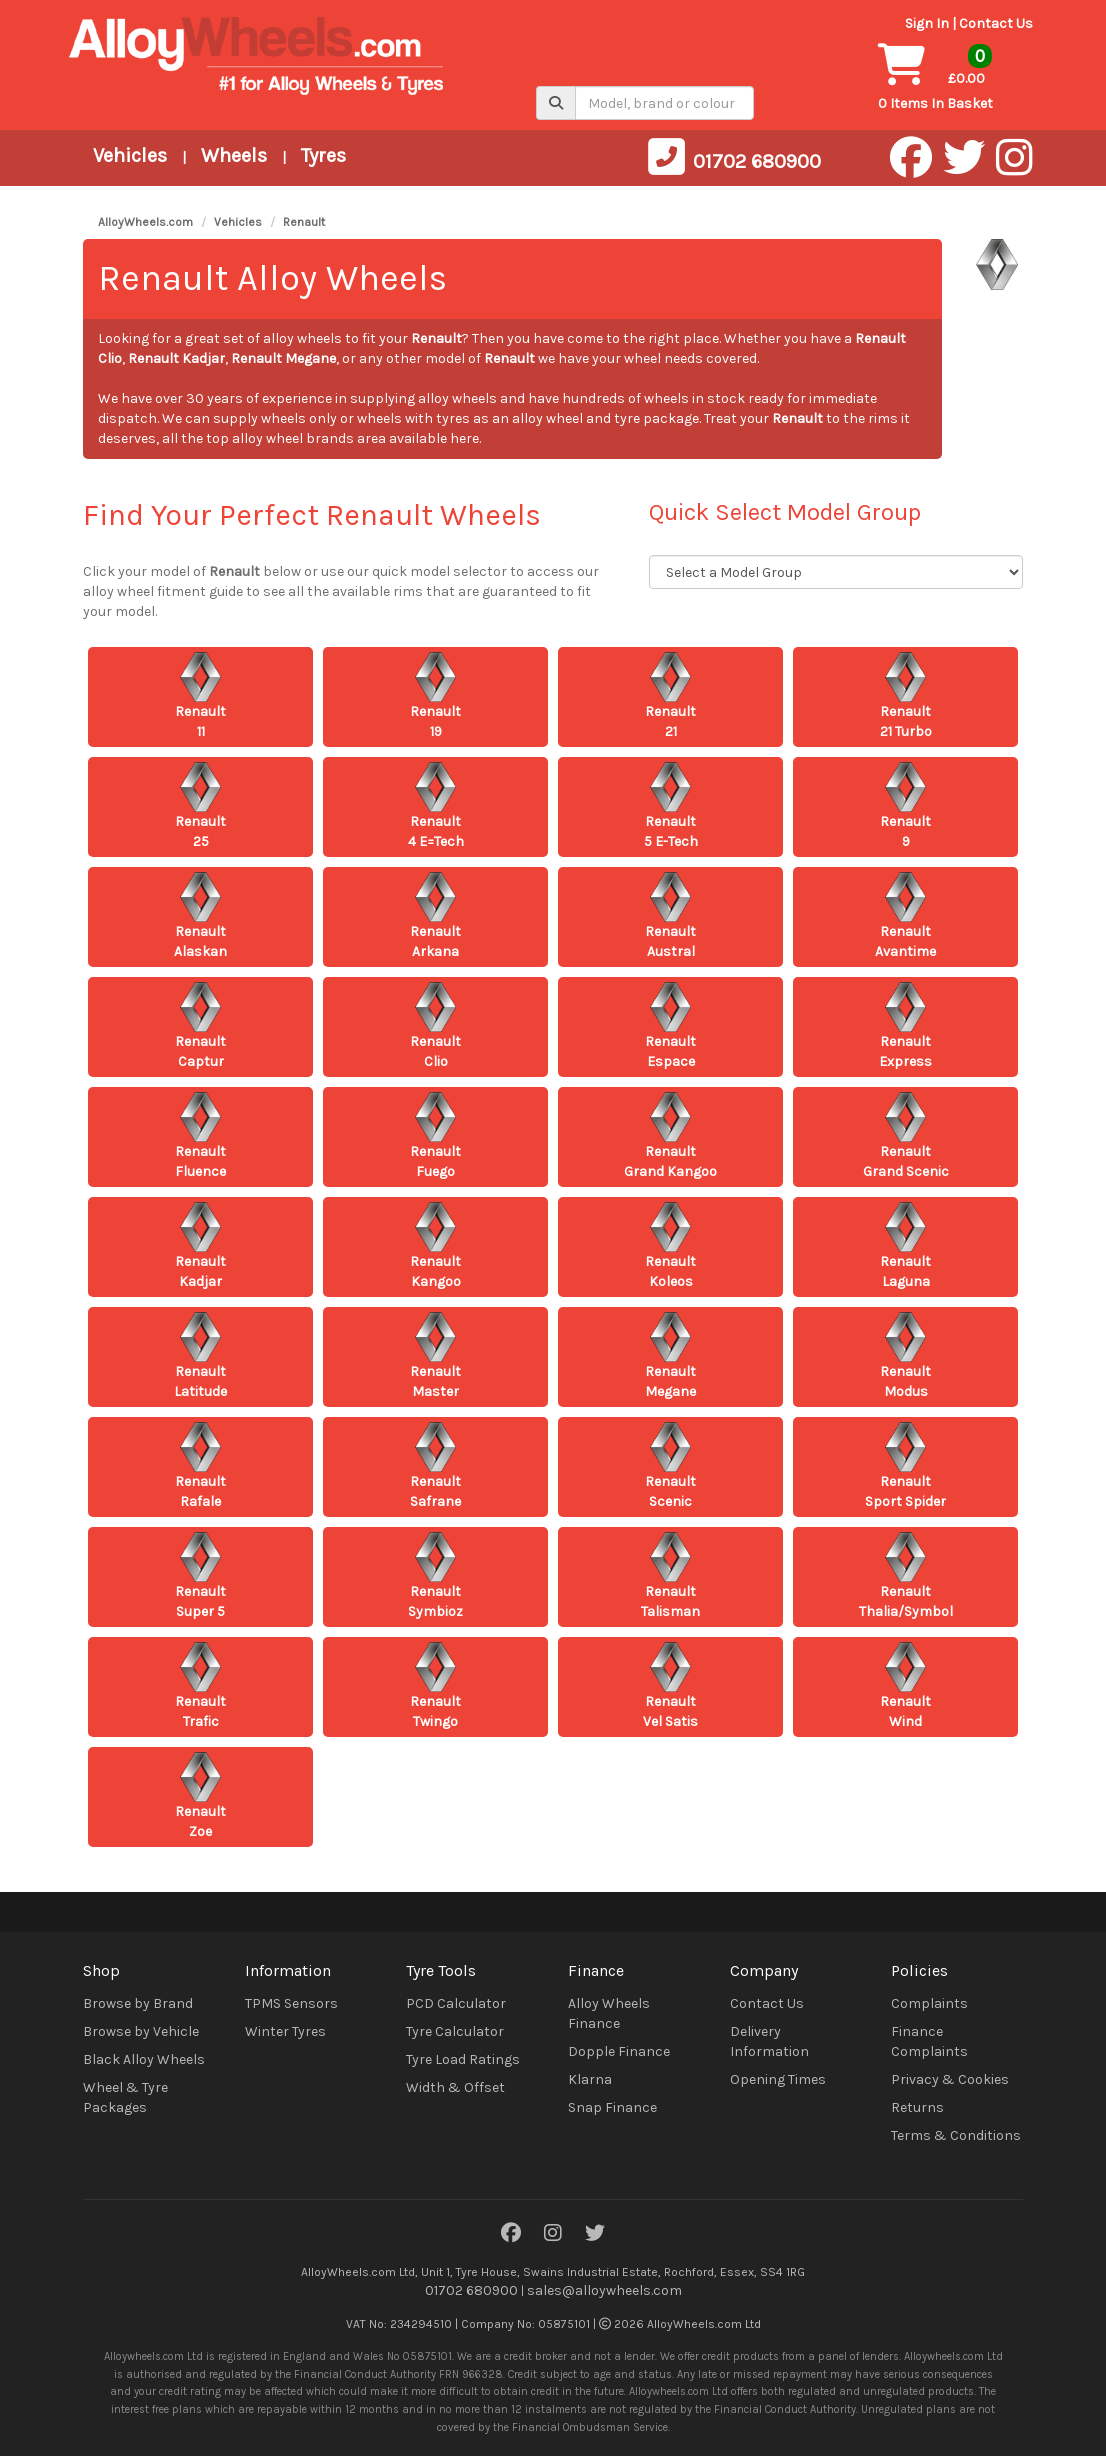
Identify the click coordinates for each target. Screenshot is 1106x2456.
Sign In (927, 23)
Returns (917, 2107)
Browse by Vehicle (141, 2031)
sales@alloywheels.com (604, 2290)
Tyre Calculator (455, 2031)
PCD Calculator (456, 2003)
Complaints (929, 2003)
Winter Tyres (285, 2031)
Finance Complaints (929, 2041)
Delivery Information (769, 2041)
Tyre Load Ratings (463, 2059)
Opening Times (778, 2079)
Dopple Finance (619, 2051)
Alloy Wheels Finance (609, 2013)
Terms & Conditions (956, 2135)
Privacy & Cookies (950, 2079)
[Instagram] (553, 2234)
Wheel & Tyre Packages (125, 2097)
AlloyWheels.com (145, 222)
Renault (304, 222)
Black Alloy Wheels (144, 2059)
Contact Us (996, 23)
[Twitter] (595, 2234)
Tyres (323, 155)
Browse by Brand (138, 2003)
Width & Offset (455, 2087)
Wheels (234, 155)
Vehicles (130, 155)
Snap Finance (612, 2107)
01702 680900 (471, 2290)
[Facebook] (511, 2234)
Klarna (590, 2079)
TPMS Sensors (291, 2003)
